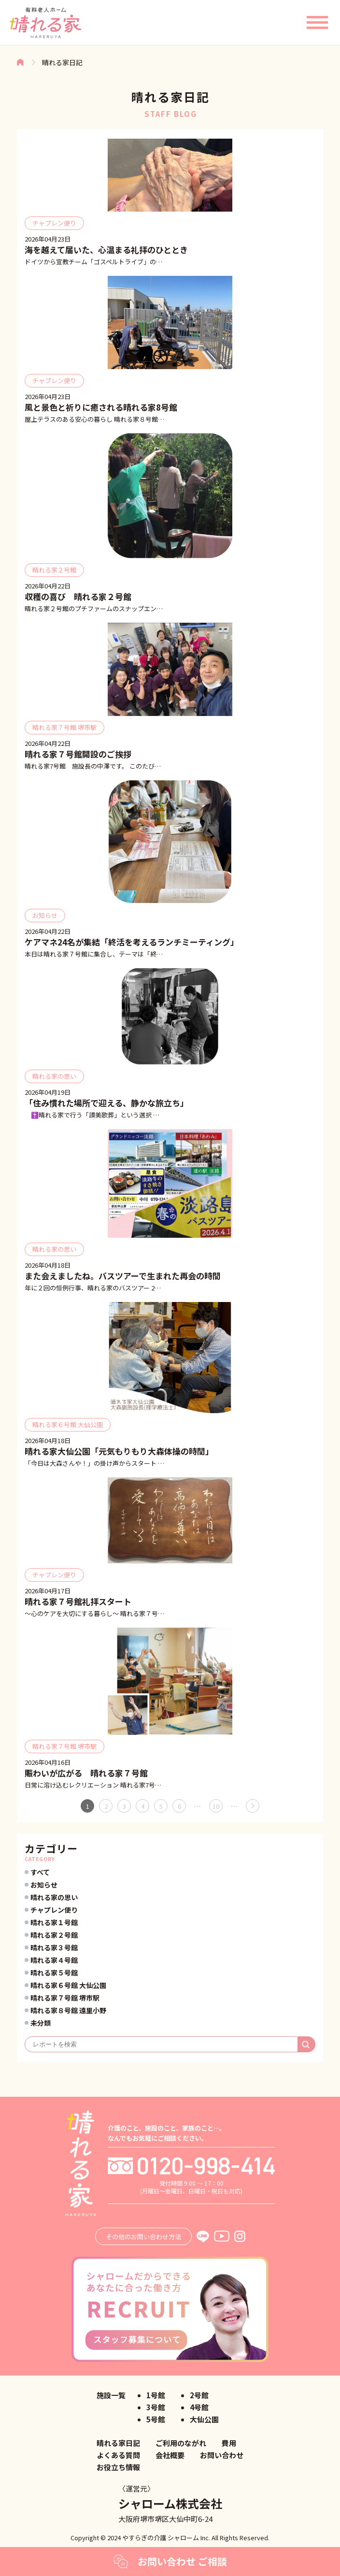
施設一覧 (111, 2395)
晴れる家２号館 (54, 1935)
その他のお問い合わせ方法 (143, 2236)
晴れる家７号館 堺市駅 (64, 1998)
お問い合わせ (221, 2455)
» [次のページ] (252, 1806)
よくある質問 (118, 2455)
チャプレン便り (54, 1910)
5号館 (155, 2419)
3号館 (155, 2407)
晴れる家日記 (118, 2443)
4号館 (199, 2407)
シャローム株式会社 (170, 2503)
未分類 (40, 2023)
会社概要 (170, 2455)
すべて (40, 1872)
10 (215, 1806)
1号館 (155, 2395)
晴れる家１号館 (54, 1922)
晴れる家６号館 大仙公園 (68, 1985)
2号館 (199, 2395)
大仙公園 (204, 2419)
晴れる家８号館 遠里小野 (68, 2010)
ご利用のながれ (181, 2443)
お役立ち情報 (118, 2467)
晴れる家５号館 (54, 1972)
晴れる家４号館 (54, 1960)
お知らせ (43, 1884)
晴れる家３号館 (54, 1947)
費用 (229, 2443)
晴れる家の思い (54, 1897)
